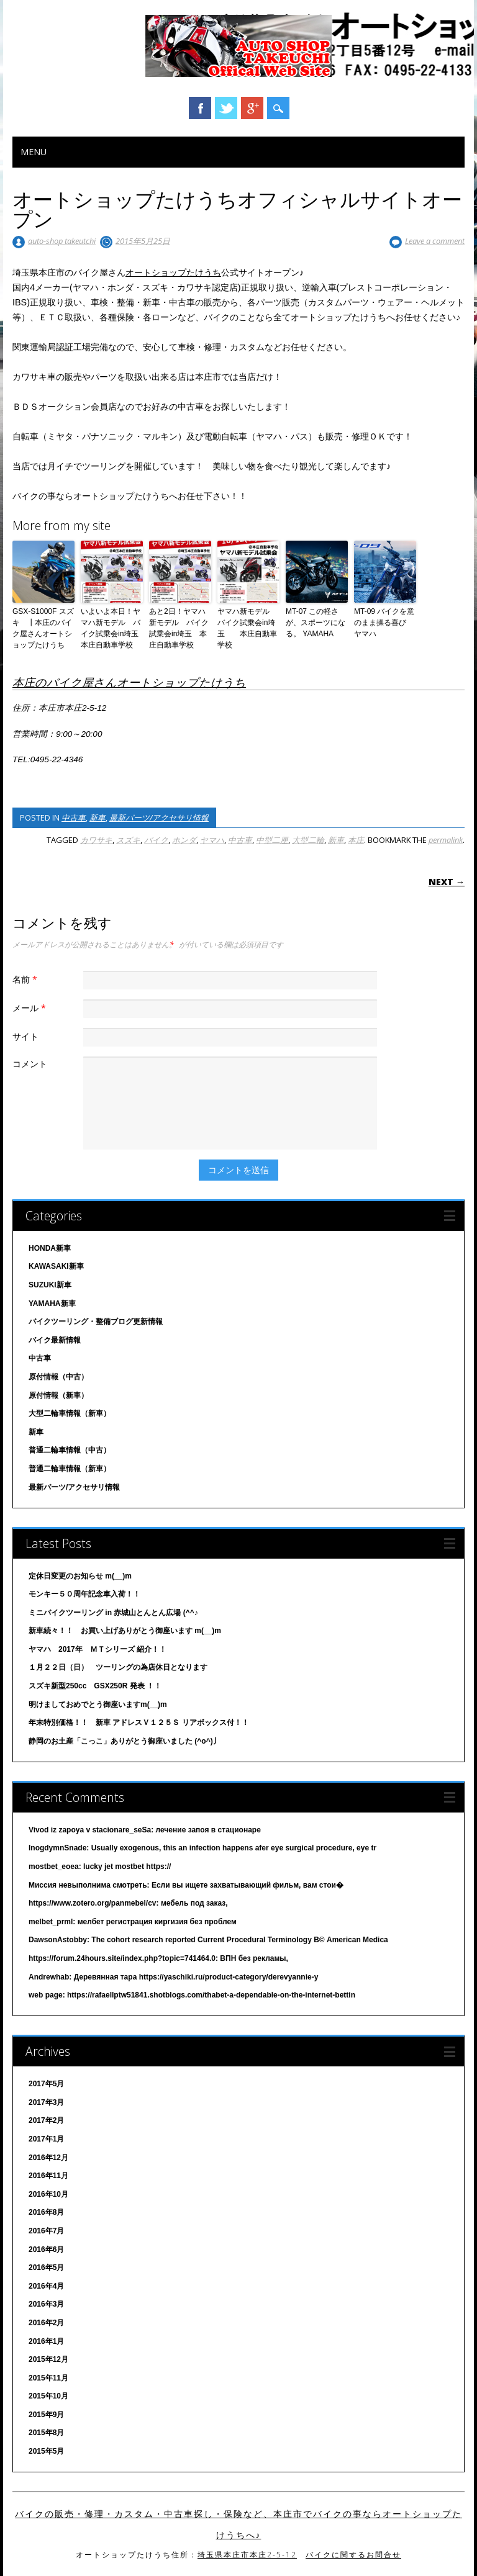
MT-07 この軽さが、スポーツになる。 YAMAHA (315, 622)
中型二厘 (272, 839)
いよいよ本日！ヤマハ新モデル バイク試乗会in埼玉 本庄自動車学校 (112, 628)
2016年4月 (46, 2286)
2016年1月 (46, 2341)
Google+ (252, 108)
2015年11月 (48, 2378)
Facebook (200, 108)
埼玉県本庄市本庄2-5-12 (247, 2554)
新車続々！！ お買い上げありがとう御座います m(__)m (125, 1630)
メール (30, 1008)
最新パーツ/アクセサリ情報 (159, 817)
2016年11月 (48, 2175)
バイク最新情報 (55, 1340)
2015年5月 (46, 2451)
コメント (29, 1064)
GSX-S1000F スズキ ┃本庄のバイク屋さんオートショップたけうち (43, 628)
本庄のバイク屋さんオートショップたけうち (129, 682)
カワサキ (96, 839)
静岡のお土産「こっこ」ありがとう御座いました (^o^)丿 (124, 1741)
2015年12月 (48, 2359)
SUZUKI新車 (50, 1285)
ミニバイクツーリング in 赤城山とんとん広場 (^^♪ (113, 1612)
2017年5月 (46, 2083)
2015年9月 (46, 2414)
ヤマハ (212, 839)
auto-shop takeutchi (62, 240)
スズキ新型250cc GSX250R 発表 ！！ (95, 1686)
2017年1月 (46, 2139)
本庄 (356, 839)
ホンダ (184, 839)
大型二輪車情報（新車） (70, 1413)
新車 (97, 817)
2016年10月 (48, 2194)
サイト (25, 1036)
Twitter (226, 108)
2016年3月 (46, 2304)
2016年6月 (46, 2249)
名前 (26, 979)
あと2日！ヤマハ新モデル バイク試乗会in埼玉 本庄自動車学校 (179, 628)
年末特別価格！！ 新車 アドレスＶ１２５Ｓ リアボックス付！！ (139, 1722)
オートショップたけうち (173, 272)
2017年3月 (46, 2102)
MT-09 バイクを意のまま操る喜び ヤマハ (384, 622)
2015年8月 (46, 2432)
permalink (446, 839)
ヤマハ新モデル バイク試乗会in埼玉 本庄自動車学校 (247, 628)
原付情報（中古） (58, 1376)
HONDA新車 (50, 1248)
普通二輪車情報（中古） (70, 1450)
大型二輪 (308, 839)
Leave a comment (435, 240)
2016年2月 (46, 2322)
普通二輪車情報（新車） (70, 1468)
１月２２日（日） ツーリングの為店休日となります (118, 1667)
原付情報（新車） (58, 1395)
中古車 (73, 817)
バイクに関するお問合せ (353, 2554)
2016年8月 (46, 2212)
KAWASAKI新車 (56, 1266)
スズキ (128, 839)
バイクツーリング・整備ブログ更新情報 (96, 1321)
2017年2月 (46, 2120)
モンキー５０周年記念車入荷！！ (84, 1594)
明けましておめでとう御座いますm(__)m (98, 1704)
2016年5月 (46, 2267)
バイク (156, 839)
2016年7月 (46, 2231)
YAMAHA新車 (52, 1303)
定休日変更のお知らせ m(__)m (80, 1576)
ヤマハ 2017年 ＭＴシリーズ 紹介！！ (97, 1649)
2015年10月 (48, 2396)
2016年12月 (48, 2157)
